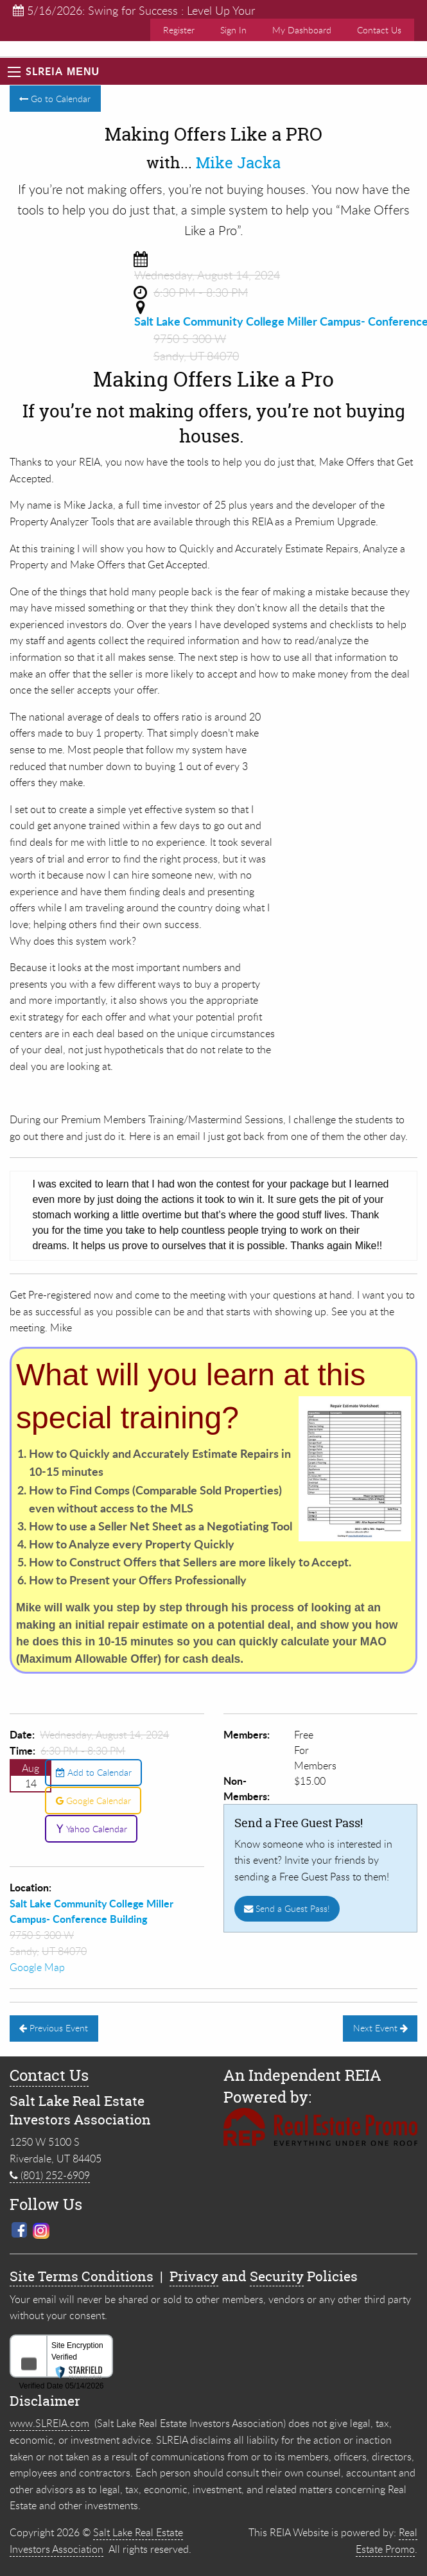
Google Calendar (93, 1800)
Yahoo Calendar (91, 1829)
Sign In (233, 30)
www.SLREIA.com (49, 2423)
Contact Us (379, 30)
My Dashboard (301, 30)
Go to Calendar (55, 98)
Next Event (380, 2028)
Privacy (194, 2276)
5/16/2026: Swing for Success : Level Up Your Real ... (134, 11)
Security (277, 2276)
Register (179, 30)
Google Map (37, 1967)
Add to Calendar (94, 1772)
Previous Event (53, 2028)
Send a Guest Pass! (287, 1908)
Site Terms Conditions (81, 2276)
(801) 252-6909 (50, 2175)
